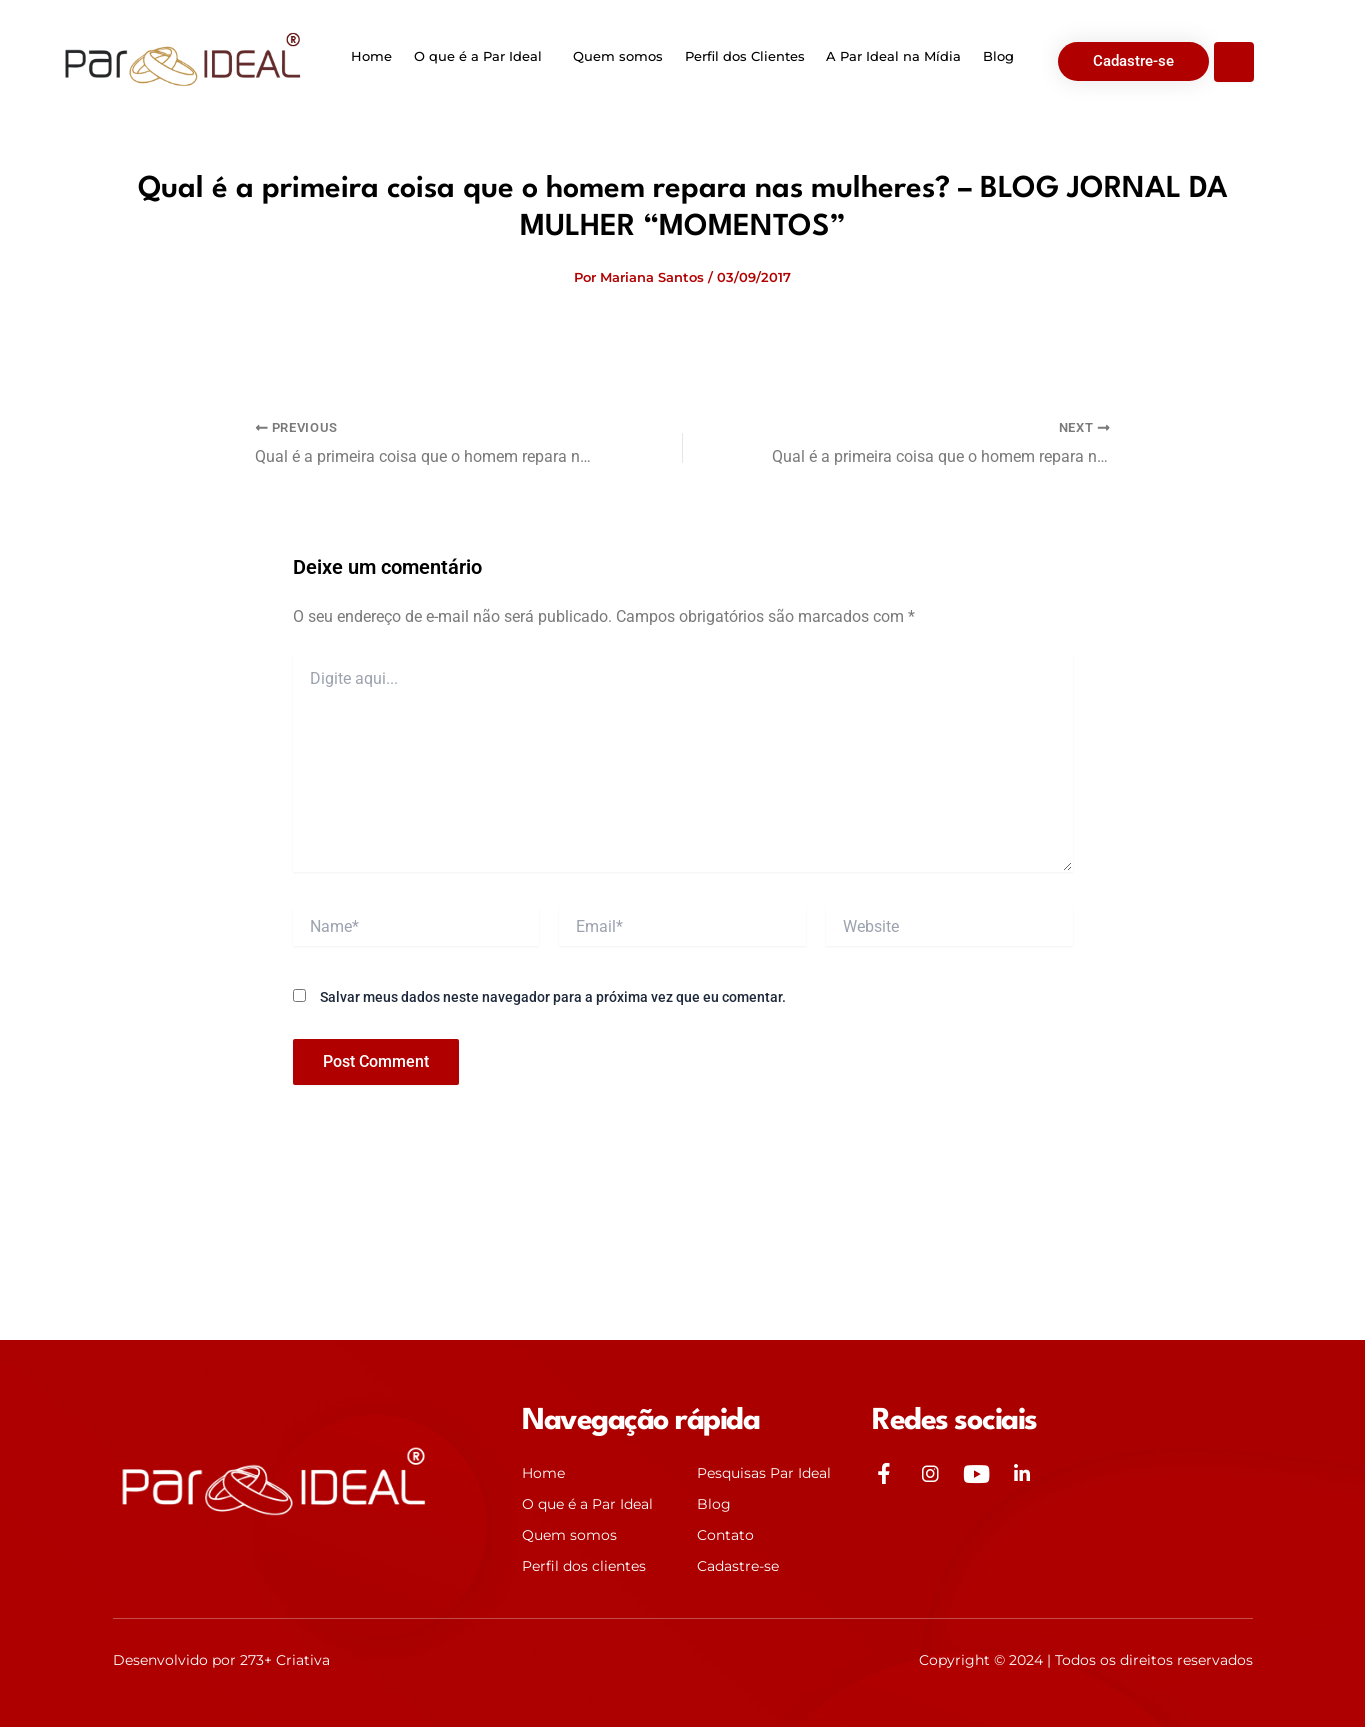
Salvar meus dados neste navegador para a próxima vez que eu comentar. (553, 996)
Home (375, 56)
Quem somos (619, 56)
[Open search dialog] (1234, 62)
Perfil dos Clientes (744, 56)
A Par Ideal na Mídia (891, 56)
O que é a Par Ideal (480, 56)
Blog (994, 56)
